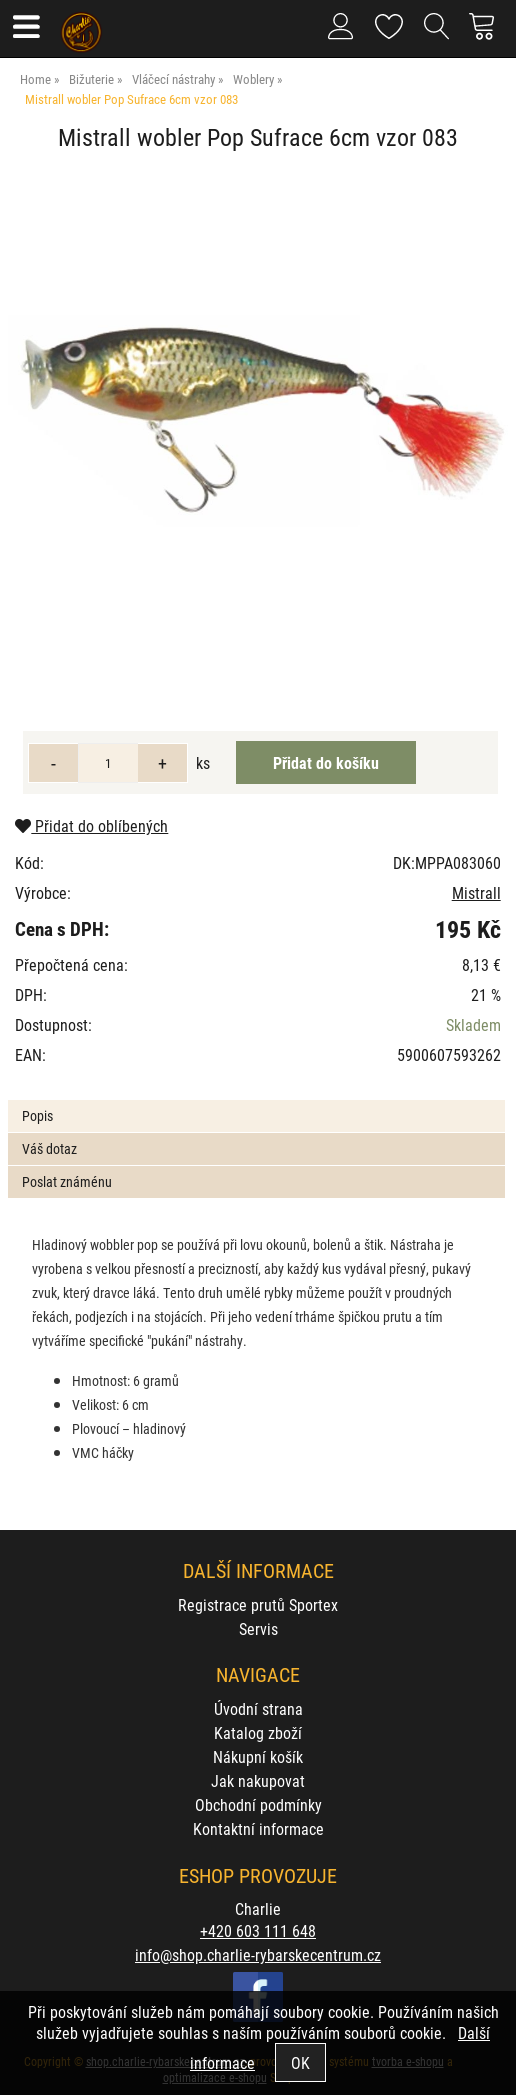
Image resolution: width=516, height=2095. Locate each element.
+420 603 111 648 (258, 1930)
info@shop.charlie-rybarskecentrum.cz (258, 1954)
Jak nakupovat (258, 1780)
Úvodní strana (258, 1708)
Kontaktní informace (258, 1828)
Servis (258, 1628)
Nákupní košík (258, 1756)
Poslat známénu (67, 1181)
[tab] (256, 1100)
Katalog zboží (258, 1732)
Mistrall (476, 892)
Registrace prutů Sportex (258, 1604)
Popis (37, 1115)
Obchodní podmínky (258, 1804)
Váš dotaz (49, 1148)
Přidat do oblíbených (91, 825)
